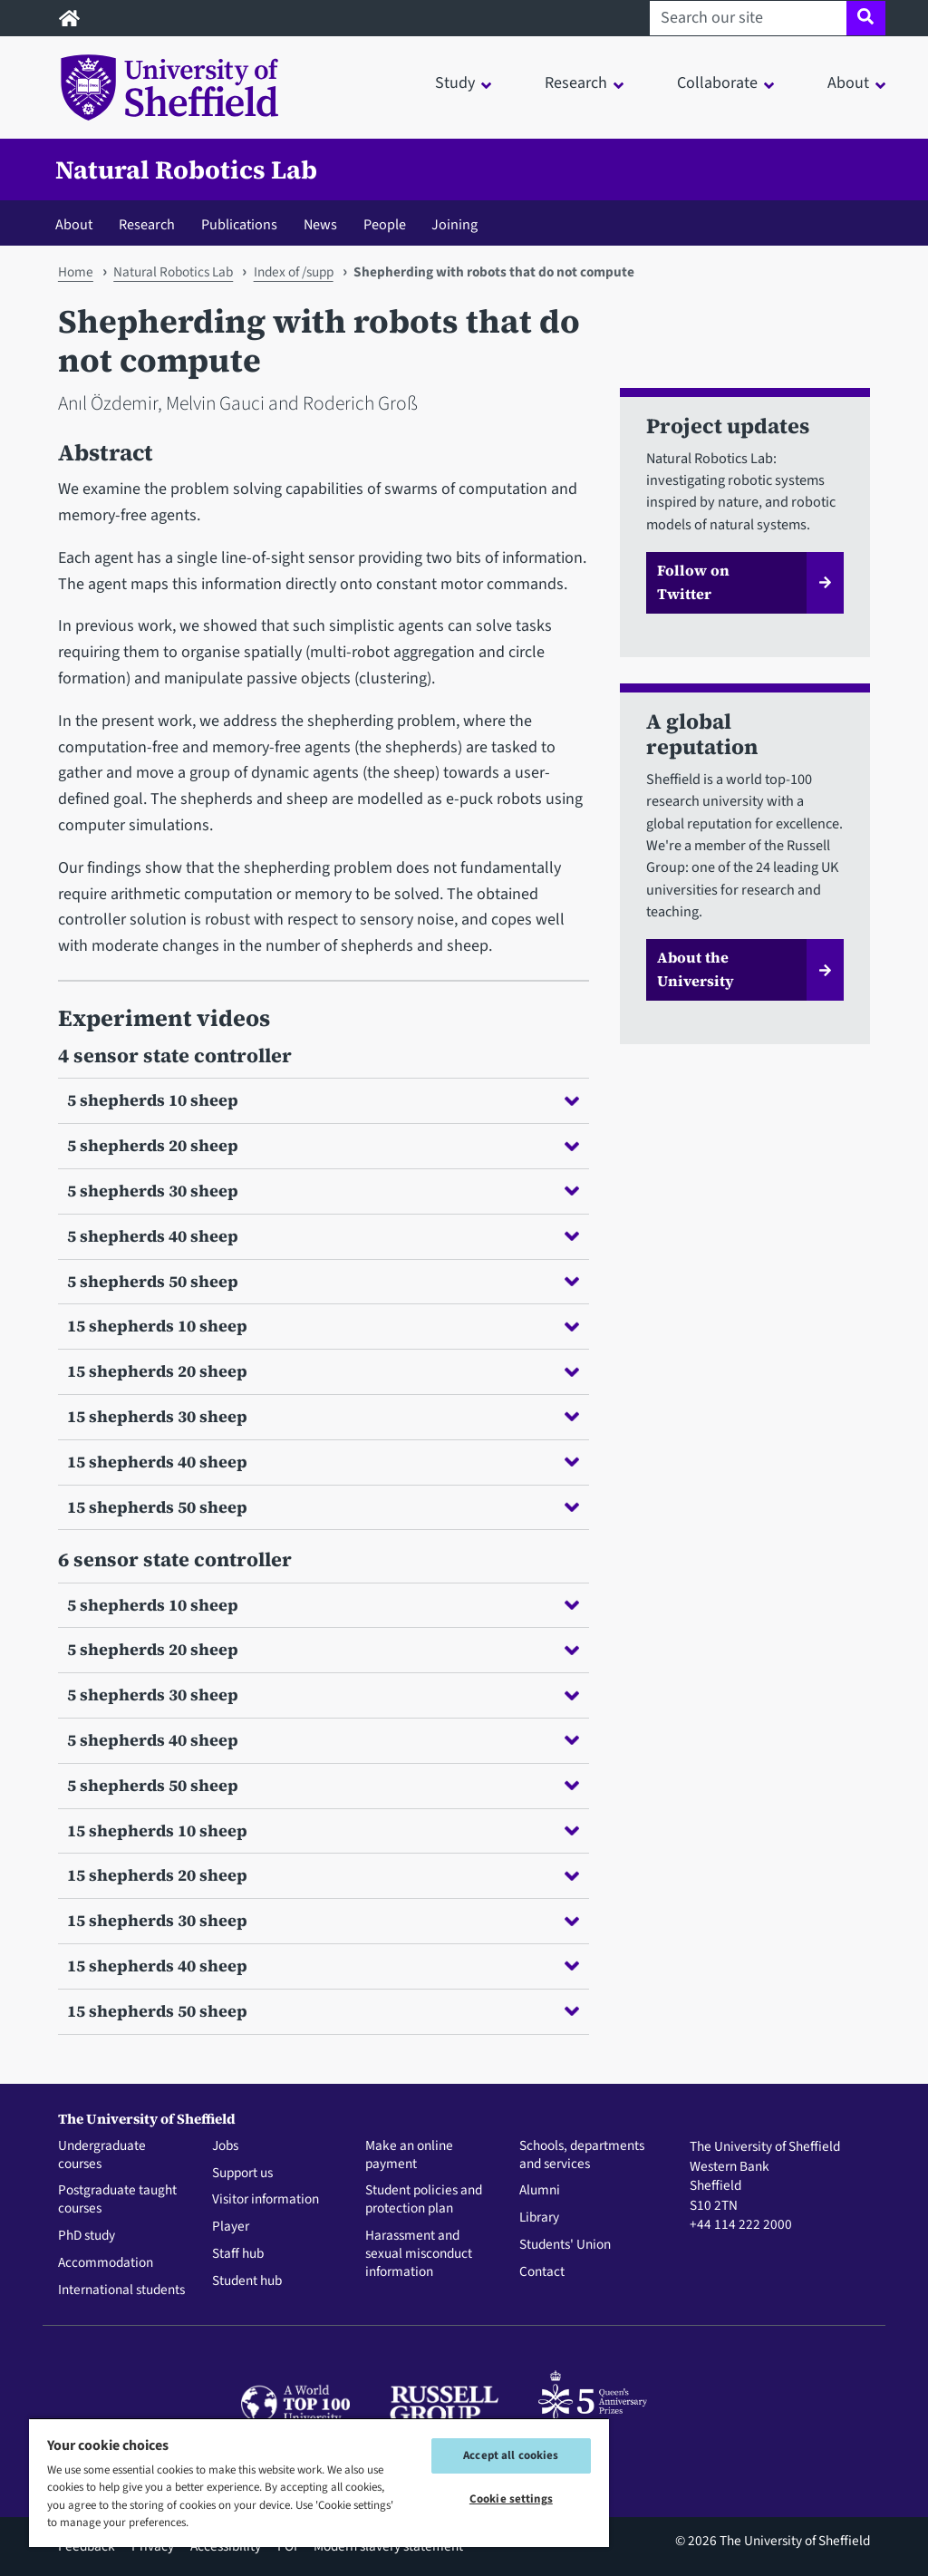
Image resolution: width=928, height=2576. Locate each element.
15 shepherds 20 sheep (323, 1371)
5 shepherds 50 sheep (323, 1281)
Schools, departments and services (581, 2155)
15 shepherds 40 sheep (323, 1461)
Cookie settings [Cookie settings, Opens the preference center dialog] (511, 2499)
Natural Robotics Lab (186, 169)
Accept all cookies (510, 2455)
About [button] (848, 83)
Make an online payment (409, 2155)
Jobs (225, 2146)
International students (121, 2290)
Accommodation (105, 2263)
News (320, 224)
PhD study (86, 2236)
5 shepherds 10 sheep (323, 1100)
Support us (242, 2173)
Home (75, 272)
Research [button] (576, 83)
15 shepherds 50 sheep (323, 1507)
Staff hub (238, 2254)
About (73, 224)
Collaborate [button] (717, 83)
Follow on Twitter (693, 582)
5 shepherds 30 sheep (323, 1190)
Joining (454, 224)
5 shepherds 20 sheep (323, 1145)
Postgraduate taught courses (117, 2200)
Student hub (247, 2281)
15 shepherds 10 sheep (323, 1325)
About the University (695, 969)
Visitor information (265, 2200)
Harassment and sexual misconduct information (418, 2254)
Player (230, 2227)
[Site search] (865, 18)
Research (147, 224)
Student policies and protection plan (423, 2200)
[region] (319, 2482)
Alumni (539, 2191)
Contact (542, 2272)
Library (539, 2218)
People (384, 224)
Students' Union (565, 2245)
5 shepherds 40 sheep (323, 1236)
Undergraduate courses (102, 2155)
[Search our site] (748, 18)
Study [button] (455, 83)
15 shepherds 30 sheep (323, 1416)
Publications (239, 224)
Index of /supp (294, 272)
